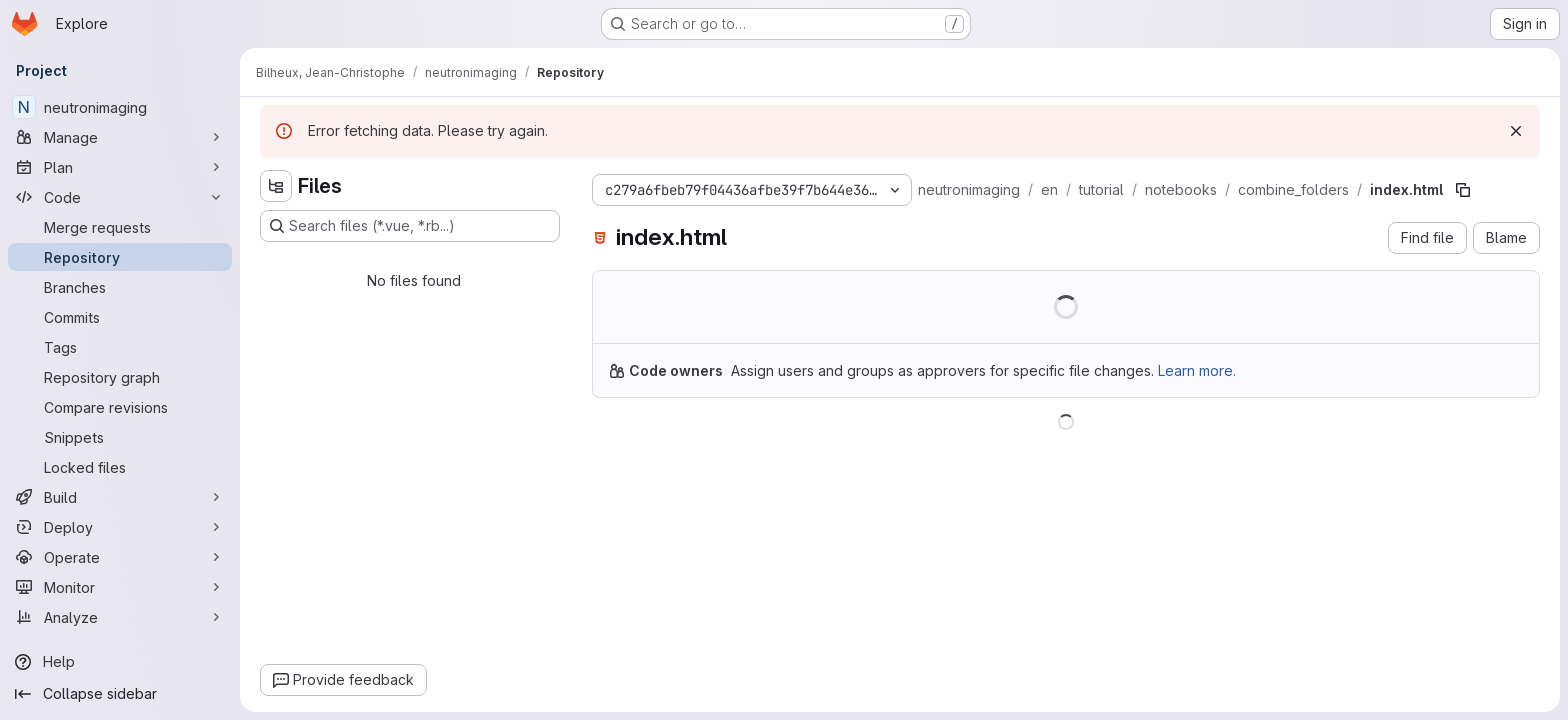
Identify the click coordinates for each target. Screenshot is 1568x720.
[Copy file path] (1463, 190)
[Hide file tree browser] (276, 186)
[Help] (120, 662)
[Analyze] (120, 617)
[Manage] (120, 137)
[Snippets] (120, 437)
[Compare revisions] (120, 407)
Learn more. (1197, 370)
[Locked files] (120, 467)
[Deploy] (120, 527)
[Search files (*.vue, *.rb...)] (410, 226)
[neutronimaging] (120, 107)
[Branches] (120, 287)
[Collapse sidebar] (120, 694)
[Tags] (120, 347)
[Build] (120, 497)
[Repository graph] (120, 377)
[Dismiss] (1516, 131)
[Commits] (120, 317)
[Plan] (120, 167)
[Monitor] (120, 587)
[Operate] (120, 557)
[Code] (120, 197)
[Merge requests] (120, 227)
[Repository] (120, 257)
